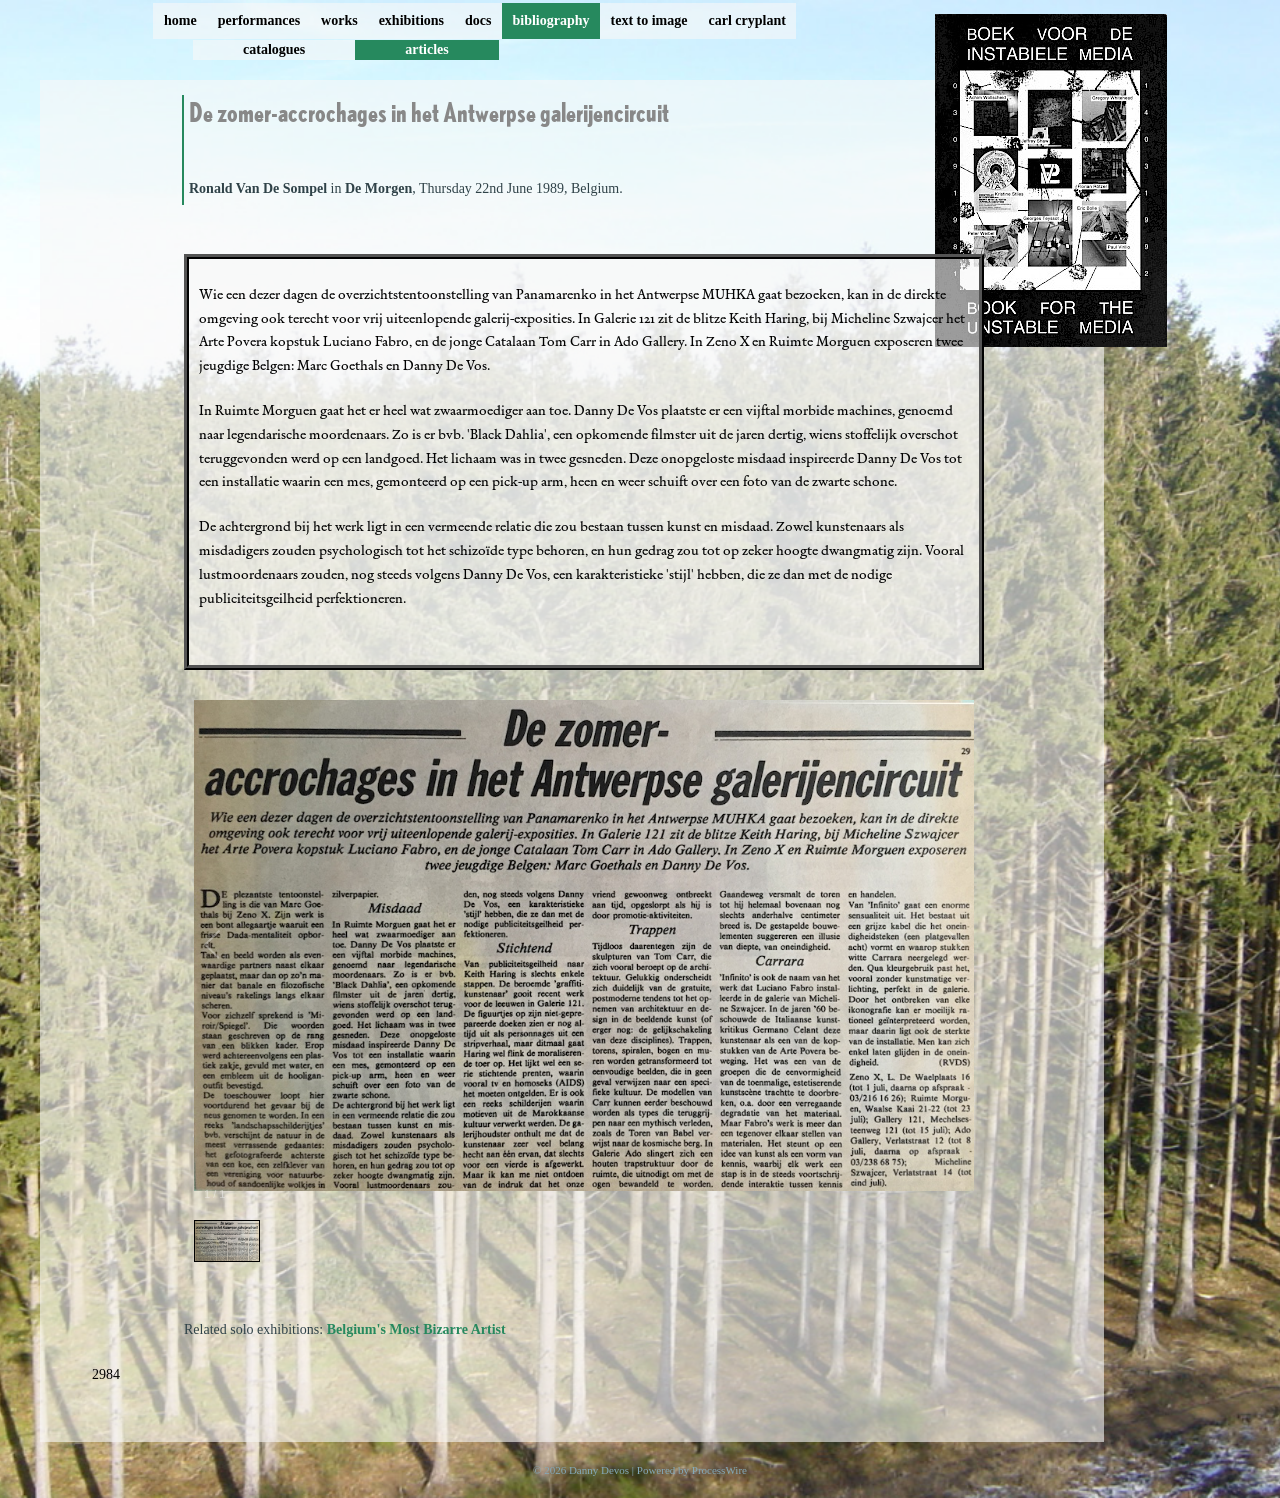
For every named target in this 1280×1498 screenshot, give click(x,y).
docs (478, 20)
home (180, 20)
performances (259, 20)
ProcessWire (719, 1470)
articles (427, 49)
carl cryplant (746, 20)
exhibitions (411, 20)
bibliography (550, 20)
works (339, 20)
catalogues (274, 49)
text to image (649, 20)
